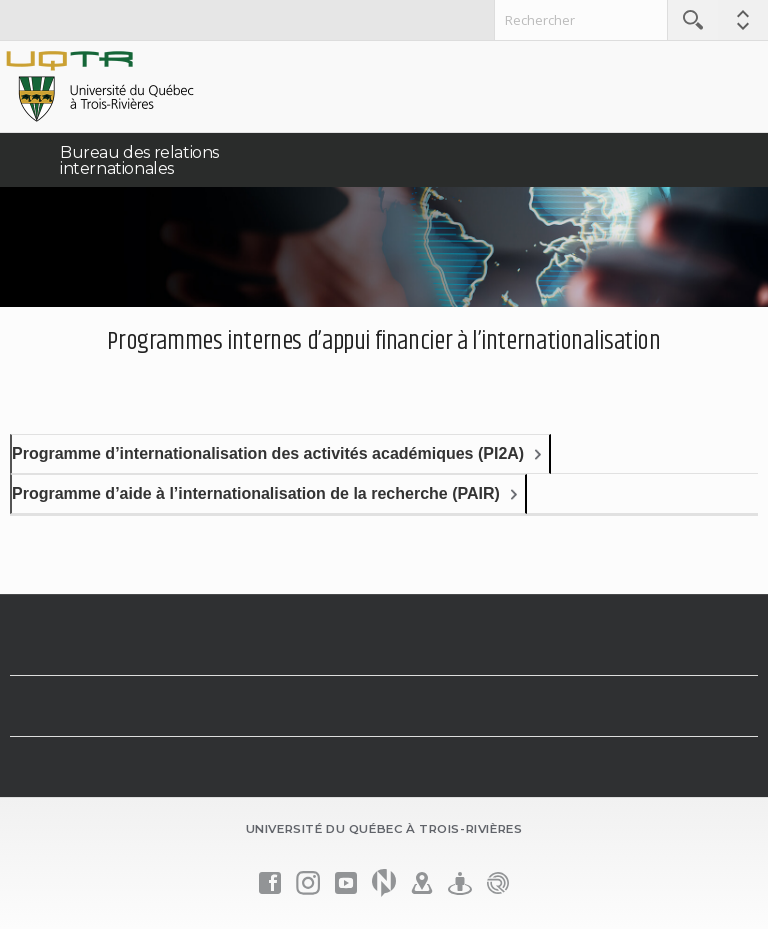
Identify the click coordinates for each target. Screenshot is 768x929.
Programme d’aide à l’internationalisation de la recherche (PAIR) (256, 493)
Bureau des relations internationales (139, 160)
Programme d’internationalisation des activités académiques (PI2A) (268, 453)
